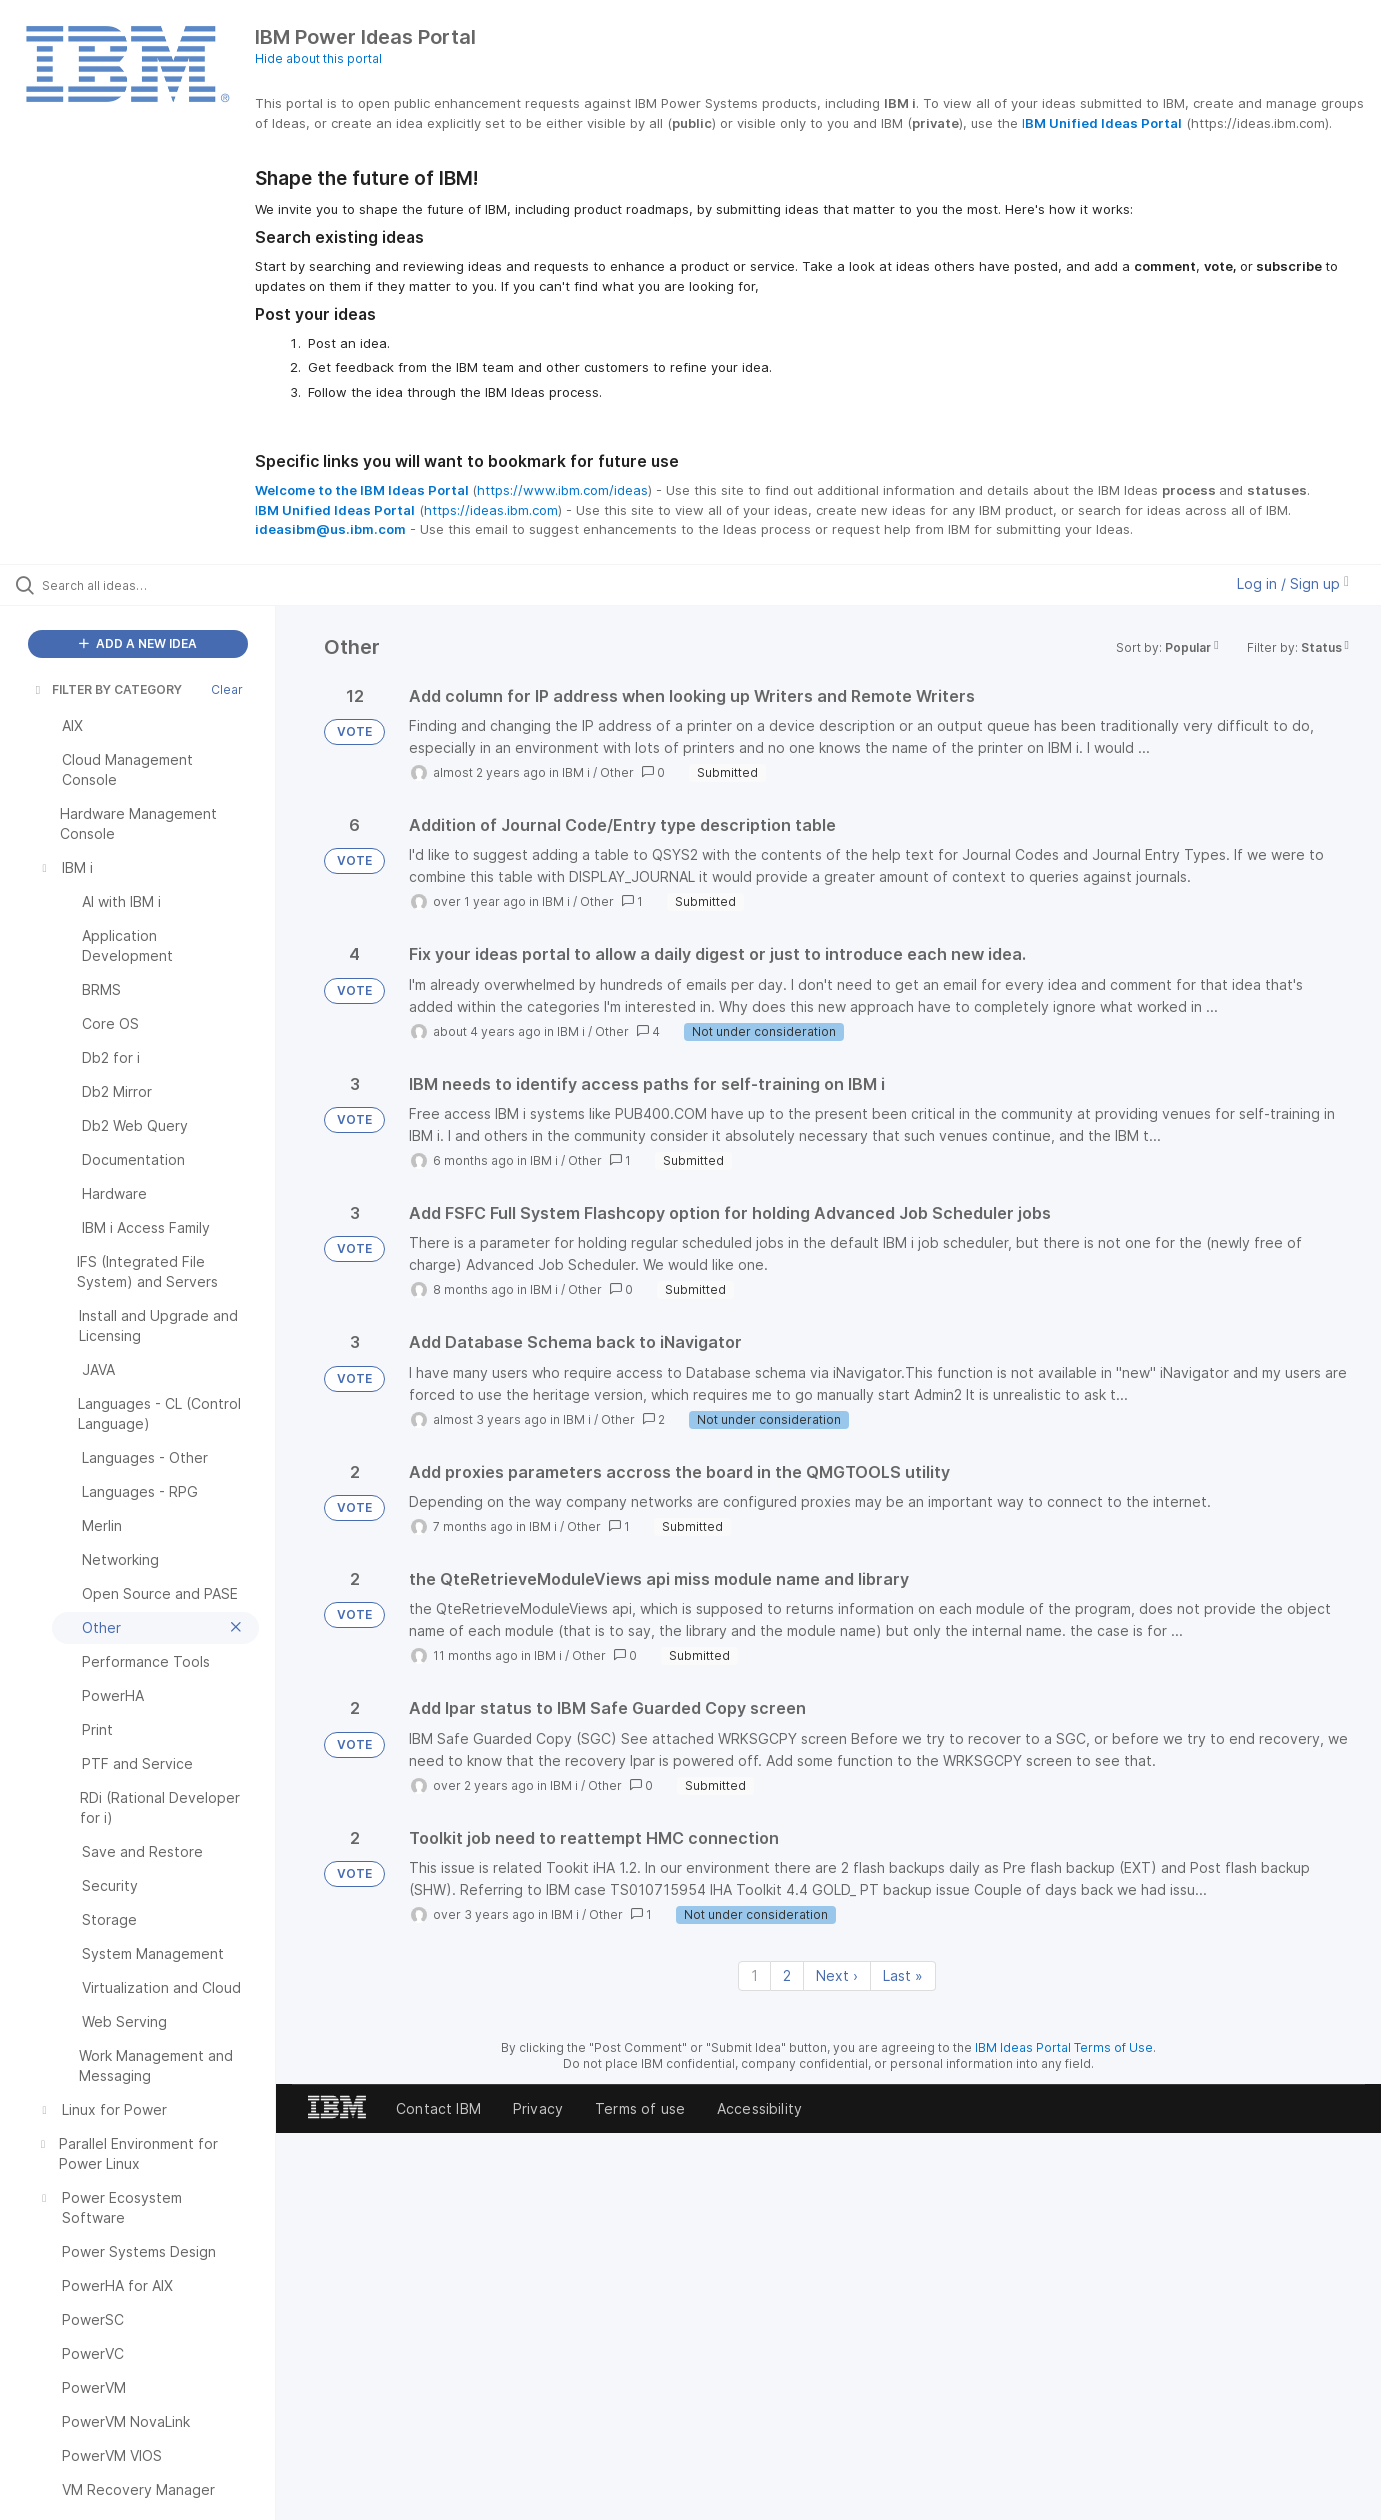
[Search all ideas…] (163, 585)
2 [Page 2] (787, 1975)
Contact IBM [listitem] (438, 2108)
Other (617, 772)
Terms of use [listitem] (640, 2108)
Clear (227, 689)
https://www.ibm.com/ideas (562, 490)
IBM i (576, 772)
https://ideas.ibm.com (491, 510)
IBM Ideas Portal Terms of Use (1064, 2047)
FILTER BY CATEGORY (107, 689)
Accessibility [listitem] (759, 2108)
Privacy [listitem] (538, 2108)
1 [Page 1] (754, 1975)
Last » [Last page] (903, 1975)
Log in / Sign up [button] (1293, 583)
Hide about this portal (318, 58)
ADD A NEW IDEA (138, 643)
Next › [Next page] (837, 1975)
